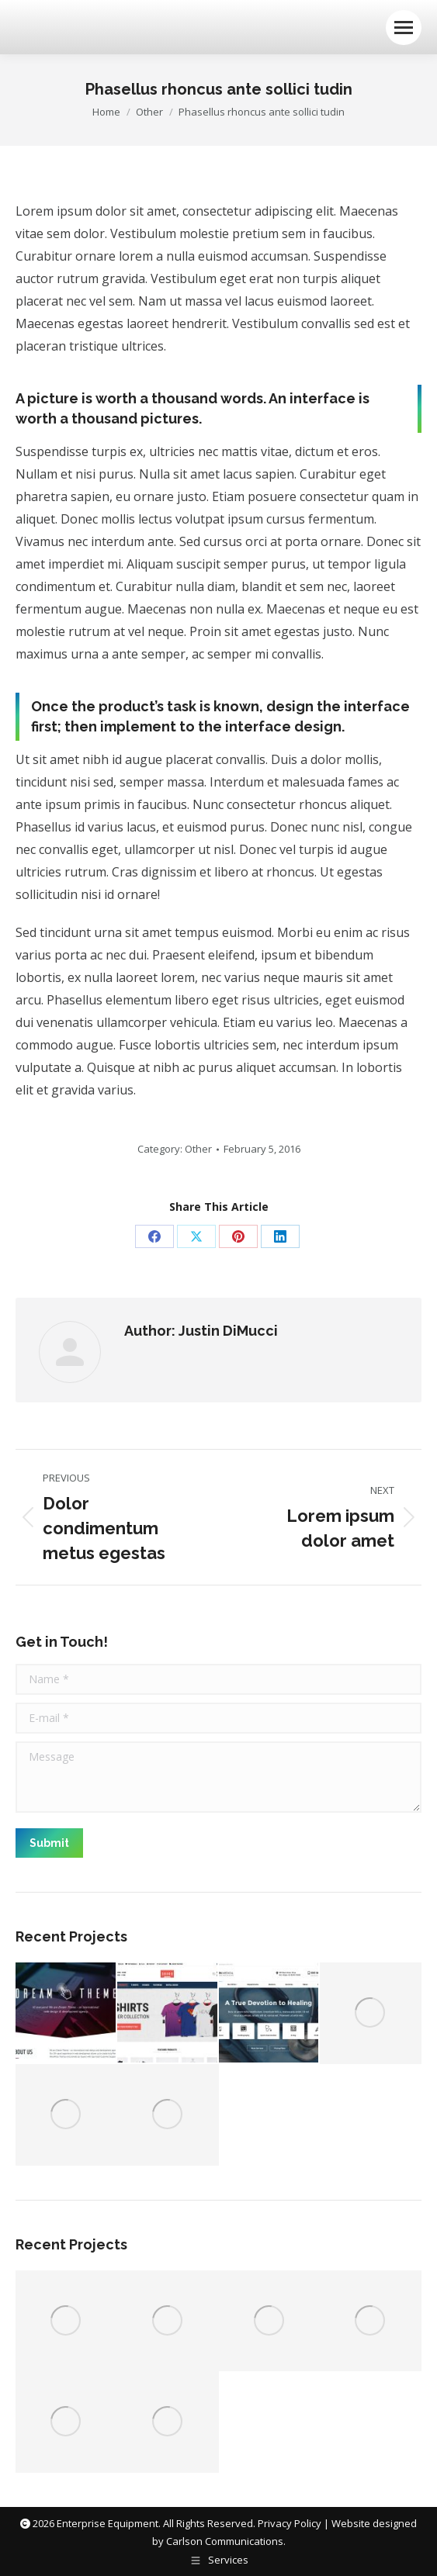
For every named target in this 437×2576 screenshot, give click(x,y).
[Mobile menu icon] (403, 27)
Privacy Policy (289, 2523)
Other (198, 1149)
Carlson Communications (224, 2541)
